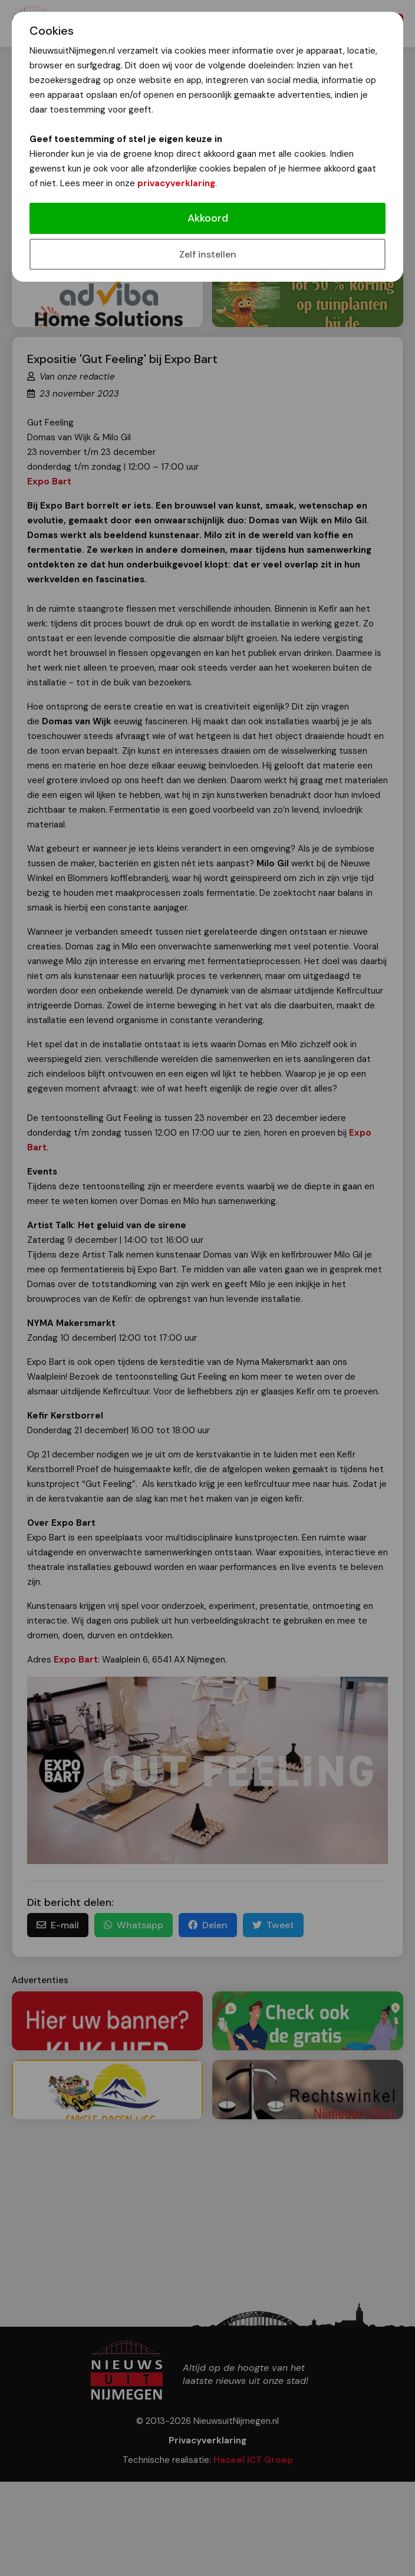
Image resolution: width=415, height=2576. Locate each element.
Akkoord (207, 218)
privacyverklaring (176, 183)
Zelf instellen (207, 254)
